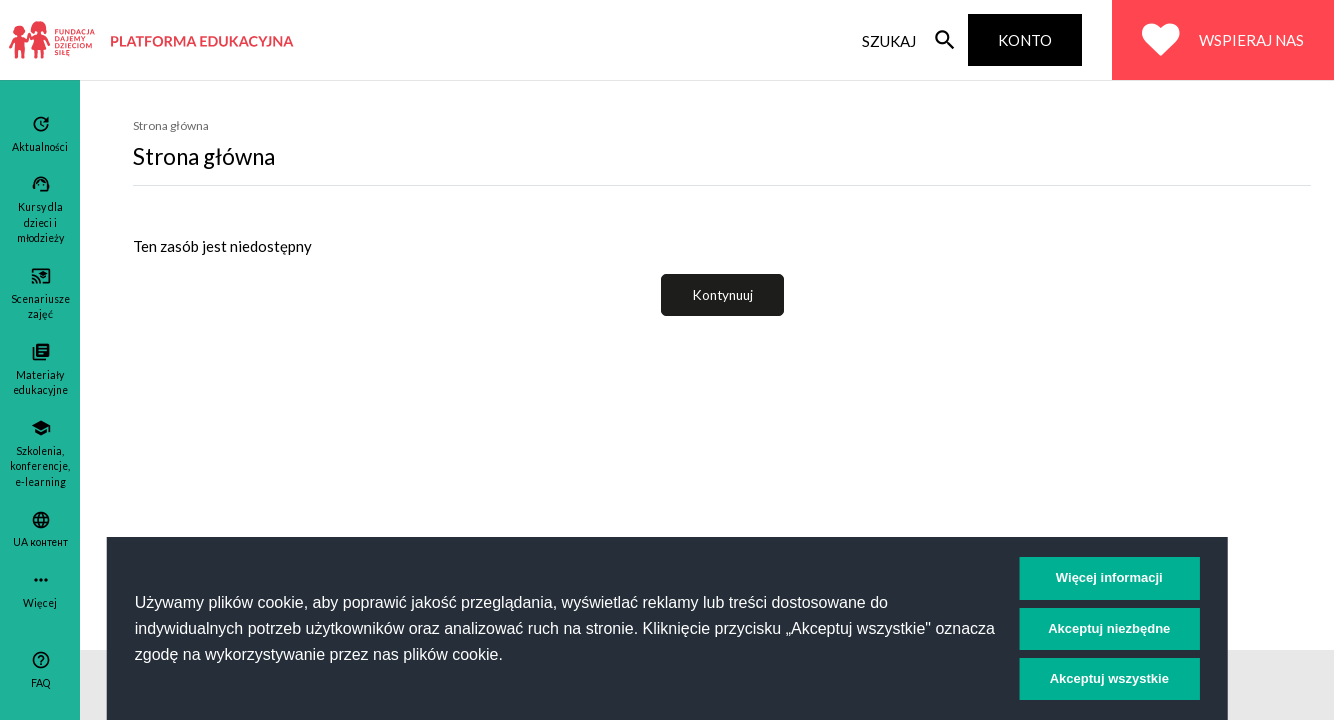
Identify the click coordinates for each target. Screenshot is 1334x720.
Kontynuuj (722, 295)
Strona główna (171, 125)
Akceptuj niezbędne (1109, 628)
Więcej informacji (1109, 577)
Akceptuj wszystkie (1109, 678)
